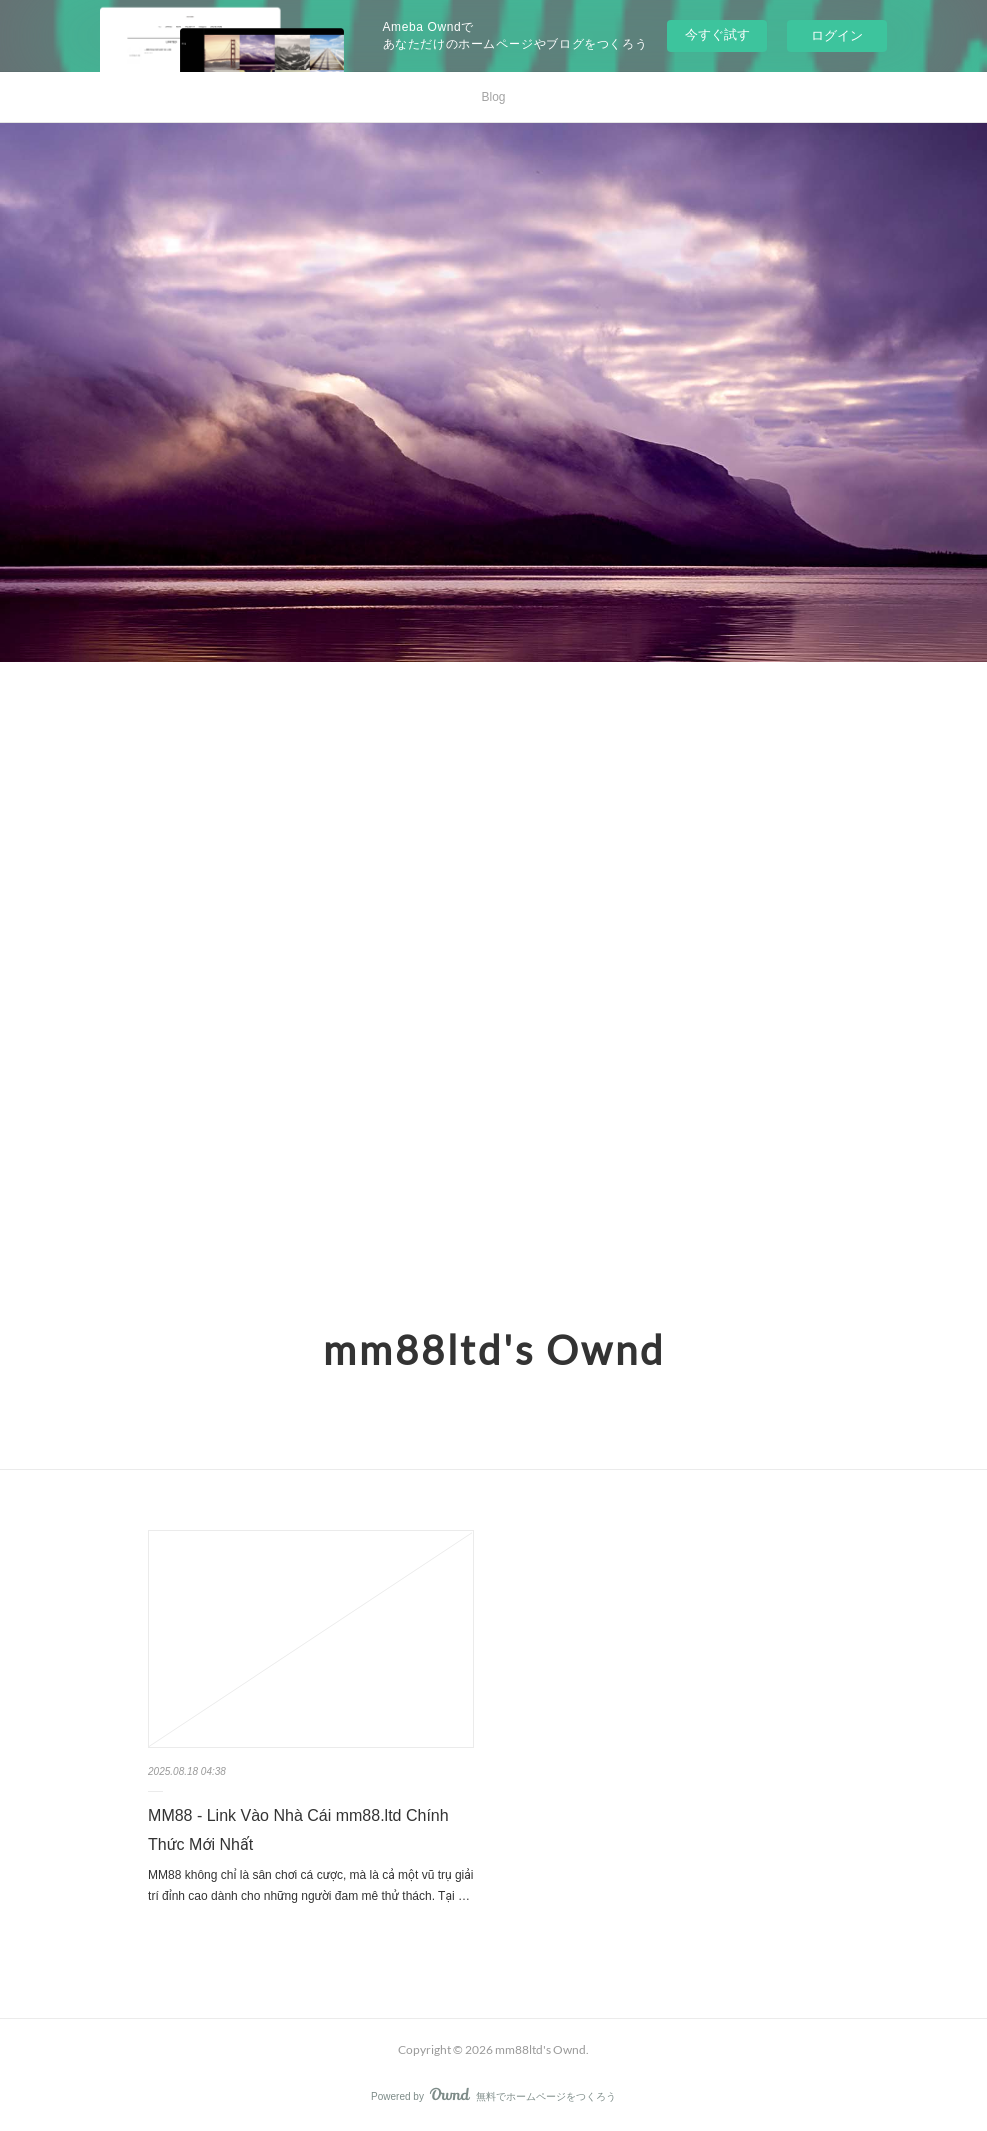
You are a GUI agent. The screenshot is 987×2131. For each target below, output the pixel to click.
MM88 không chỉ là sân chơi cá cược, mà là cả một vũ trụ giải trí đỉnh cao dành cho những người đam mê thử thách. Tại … (310, 1886)
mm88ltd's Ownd (494, 1350)
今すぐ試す (717, 34)
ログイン (837, 35)
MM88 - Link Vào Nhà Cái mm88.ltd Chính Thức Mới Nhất (298, 1830)
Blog (493, 97)
